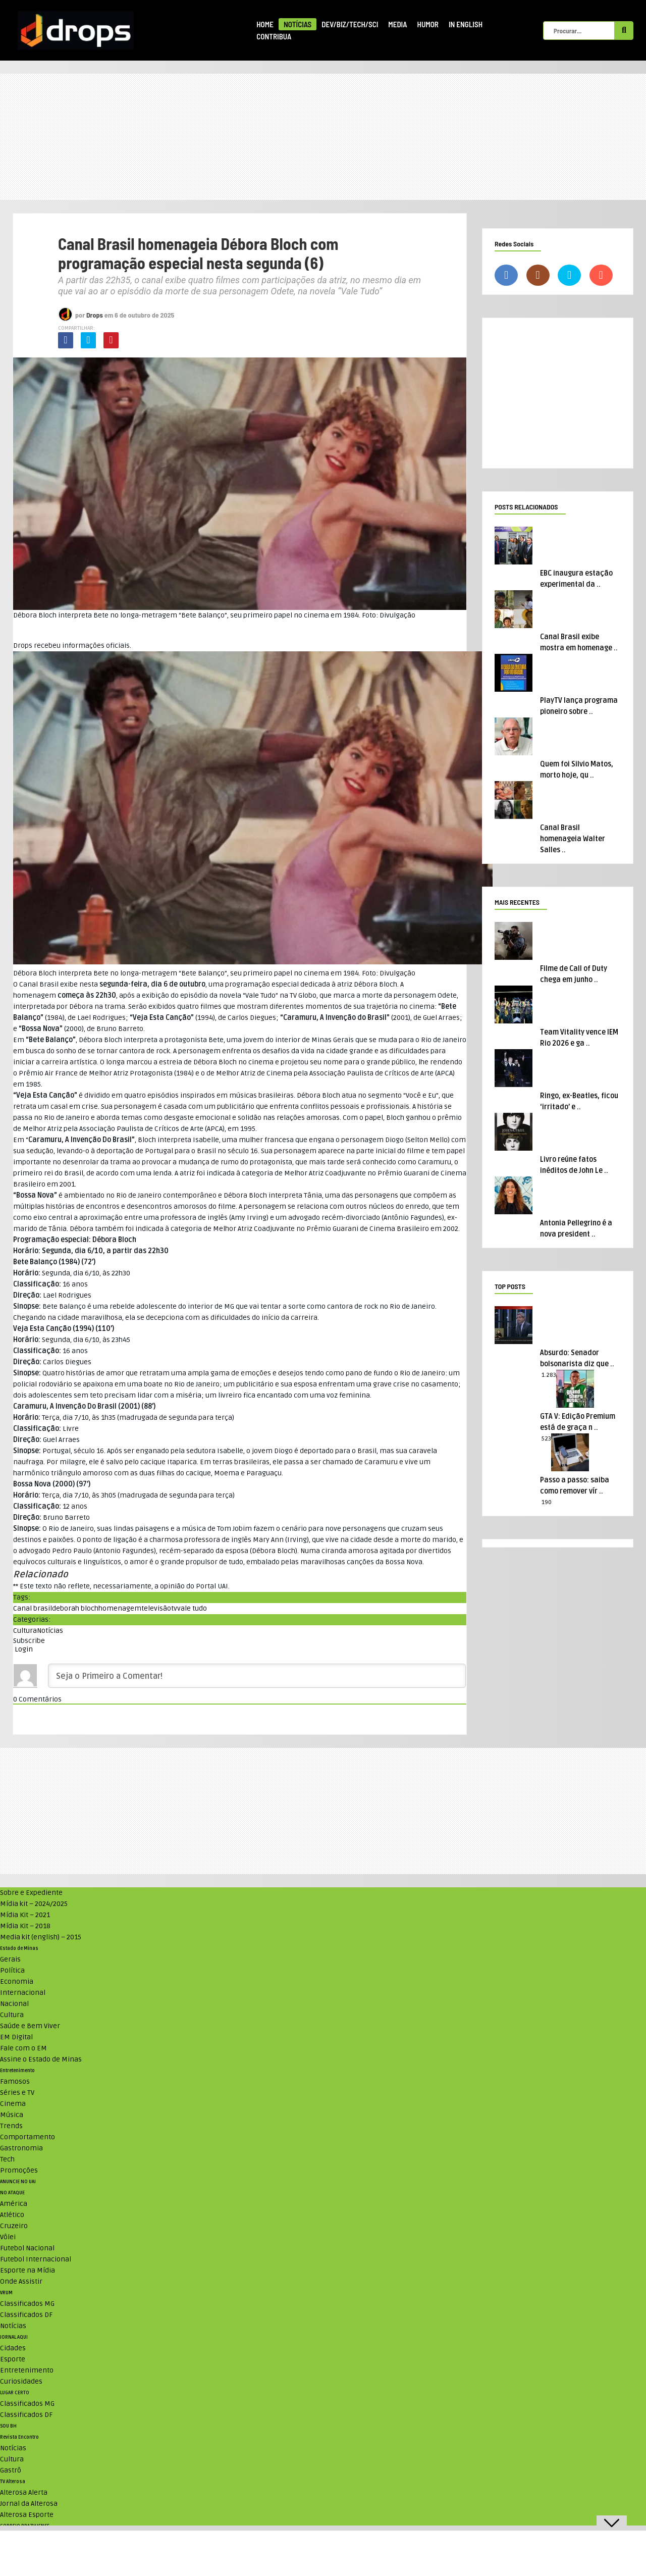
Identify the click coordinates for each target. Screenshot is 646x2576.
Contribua (273, 36)
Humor (428, 24)
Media (397, 24)
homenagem (119, 1608)
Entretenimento (17, 2071)
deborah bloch (75, 1608)
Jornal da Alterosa (29, 2503)
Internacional (22, 1992)
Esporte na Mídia (27, 2270)
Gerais (10, 1959)
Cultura (25, 1630)
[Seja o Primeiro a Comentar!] (257, 1676)
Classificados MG (27, 2303)
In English (465, 24)
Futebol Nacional (27, 2248)
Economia (16, 1981)
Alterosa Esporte (26, 2514)
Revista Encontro (19, 2437)
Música (11, 2114)
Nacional (14, 2003)
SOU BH (8, 2426)
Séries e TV (17, 2092)
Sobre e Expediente (31, 1892)
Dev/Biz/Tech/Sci (349, 24)
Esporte (12, 2359)
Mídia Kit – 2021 (25, 1915)
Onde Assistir (21, 2281)
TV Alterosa (12, 2482)
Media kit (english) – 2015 (40, 1937)
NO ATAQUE (12, 2193)
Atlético (12, 2214)
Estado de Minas (19, 1948)
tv (174, 1608)
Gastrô (10, 2470)
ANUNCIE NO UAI (18, 2182)
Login (23, 1649)
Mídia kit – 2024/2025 (34, 1903)
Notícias (297, 24)
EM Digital (16, 2037)
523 (546, 1438)
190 (547, 1502)
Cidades (13, 2348)
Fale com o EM (23, 2048)
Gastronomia (21, 2148)
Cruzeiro (14, 2226)
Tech (7, 2159)
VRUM (6, 2293)
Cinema (13, 2103)
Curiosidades (21, 2381)
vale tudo (192, 1608)
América (13, 2203)
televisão (156, 1608)
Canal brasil (32, 1608)
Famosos (15, 2081)
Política (12, 1970)
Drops (94, 315)
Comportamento (27, 2137)
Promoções (19, 2170)
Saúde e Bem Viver (30, 2026)
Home (265, 24)
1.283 (549, 1375)
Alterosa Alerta (23, 2492)
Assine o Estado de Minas (41, 2059)
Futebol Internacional (35, 2259)
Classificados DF (26, 2314)
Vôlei (8, 2237)
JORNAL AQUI (14, 2337)
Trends (11, 2126)
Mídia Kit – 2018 (25, 1926)
